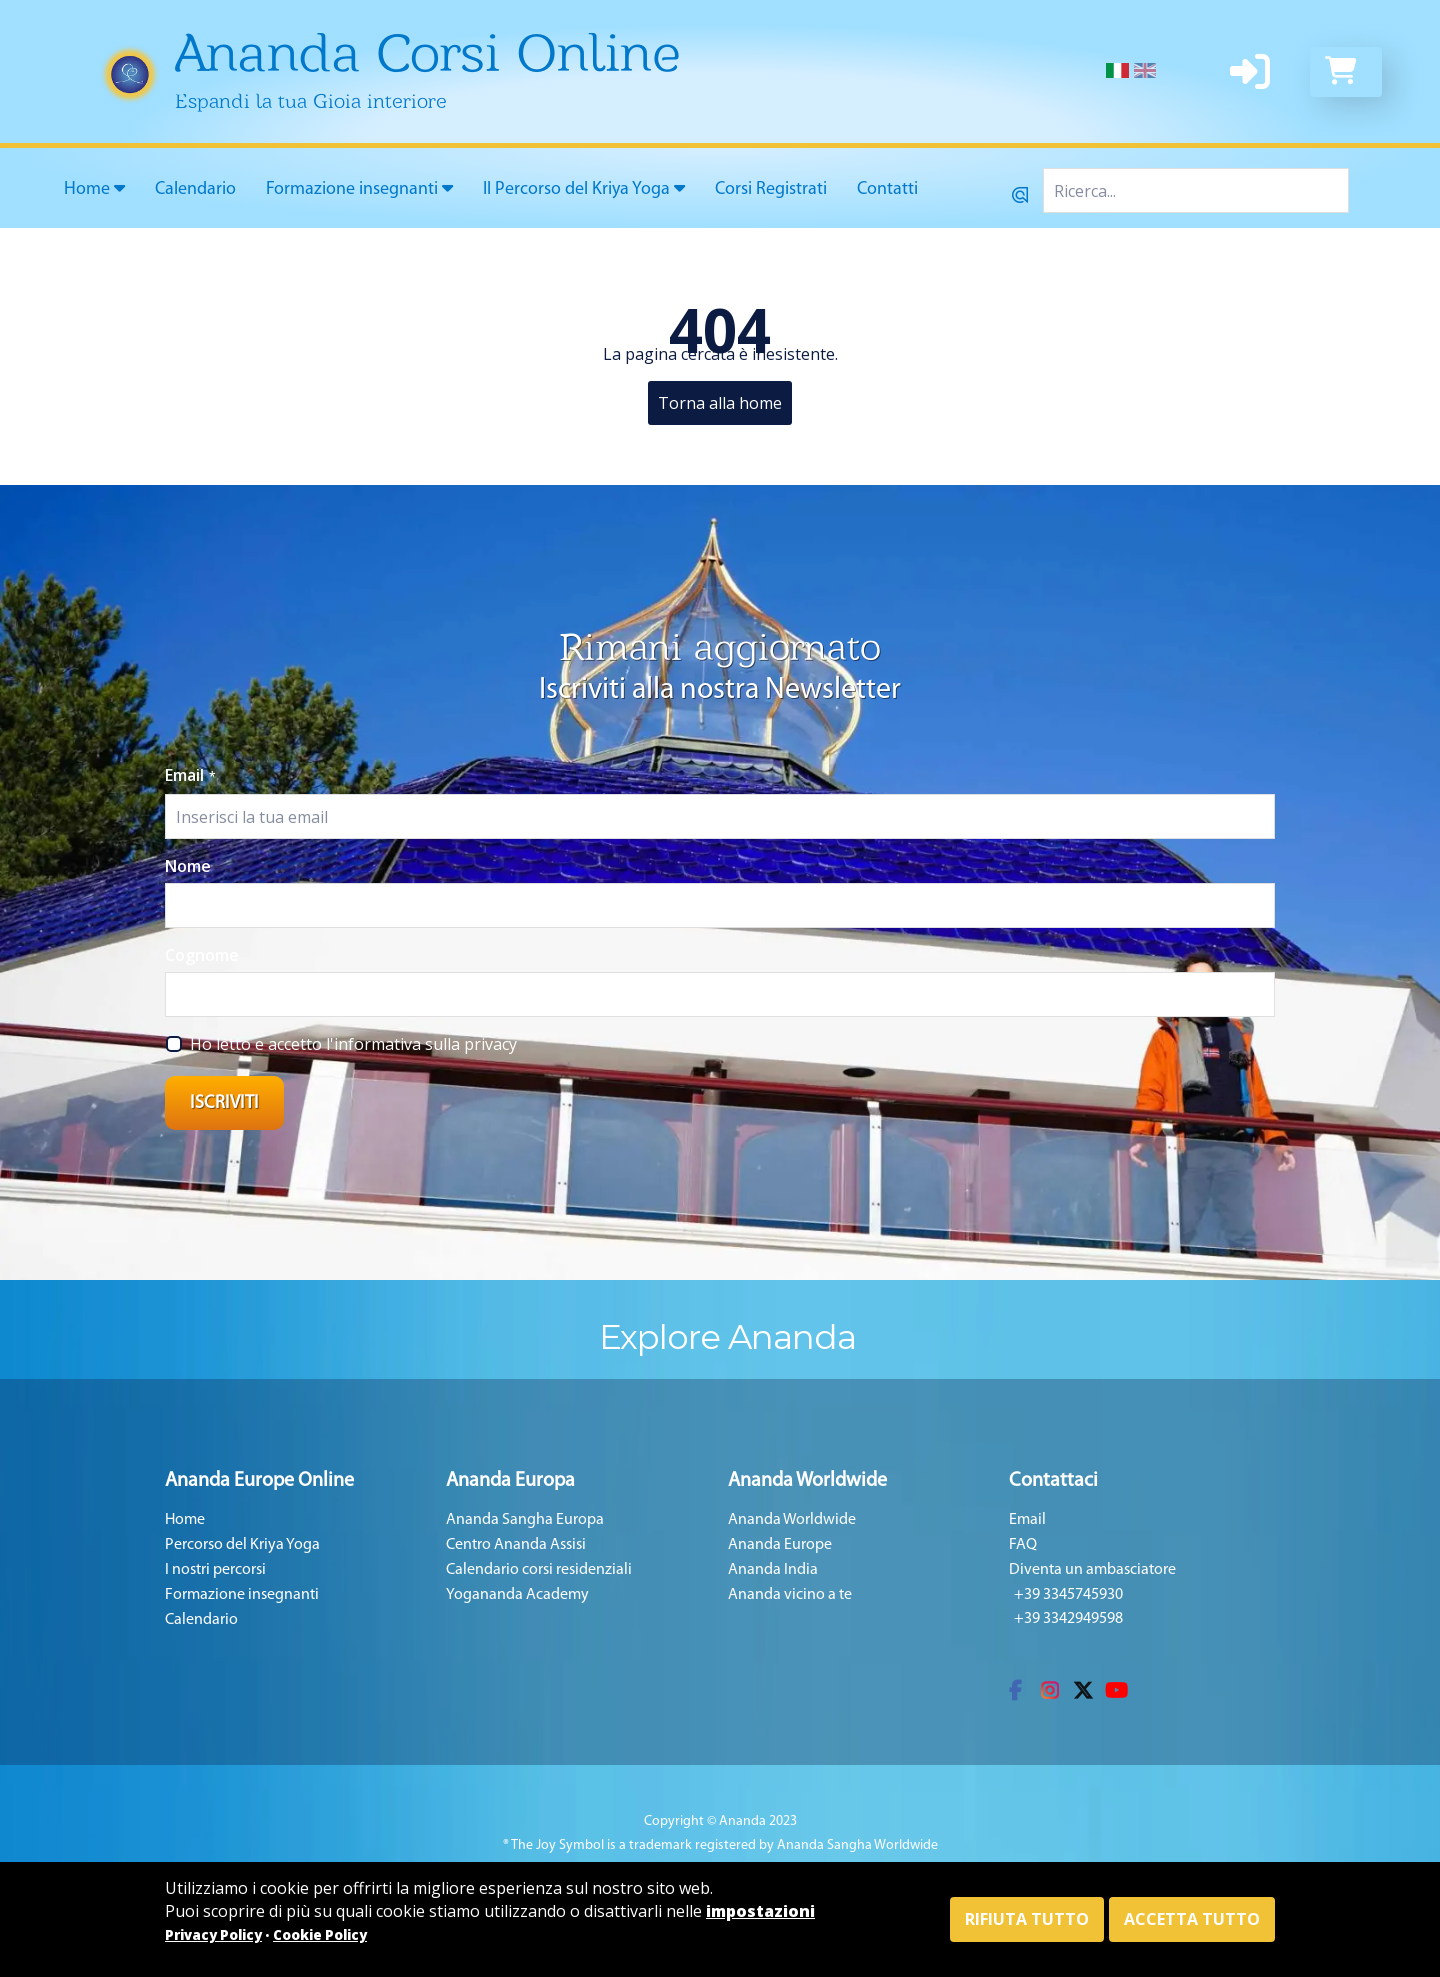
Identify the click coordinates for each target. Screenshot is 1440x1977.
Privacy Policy (213, 1935)
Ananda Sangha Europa (525, 1520)
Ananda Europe (780, 1545)
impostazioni (760, 1911)
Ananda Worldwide (792, 1520)
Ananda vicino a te (790, 1595)
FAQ (1023, 1545)
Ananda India (773, 1570)
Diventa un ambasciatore (1092, 1570)
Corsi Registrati (771, 189)
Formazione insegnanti (359, 189)
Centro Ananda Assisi (516, 1545)
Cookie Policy (320, 1935)
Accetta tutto (1192, 1919)
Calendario (195, 189)
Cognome (202, 955)
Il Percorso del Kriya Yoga (584, 189)
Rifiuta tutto (1027, 1919)
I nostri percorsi (215, 1570)
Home (94, 189)
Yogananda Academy (517, 1595)
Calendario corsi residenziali (539, 1570)
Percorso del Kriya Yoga (242, 1545)
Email (190, 775)
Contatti (887, 189)
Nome (188, 866)
